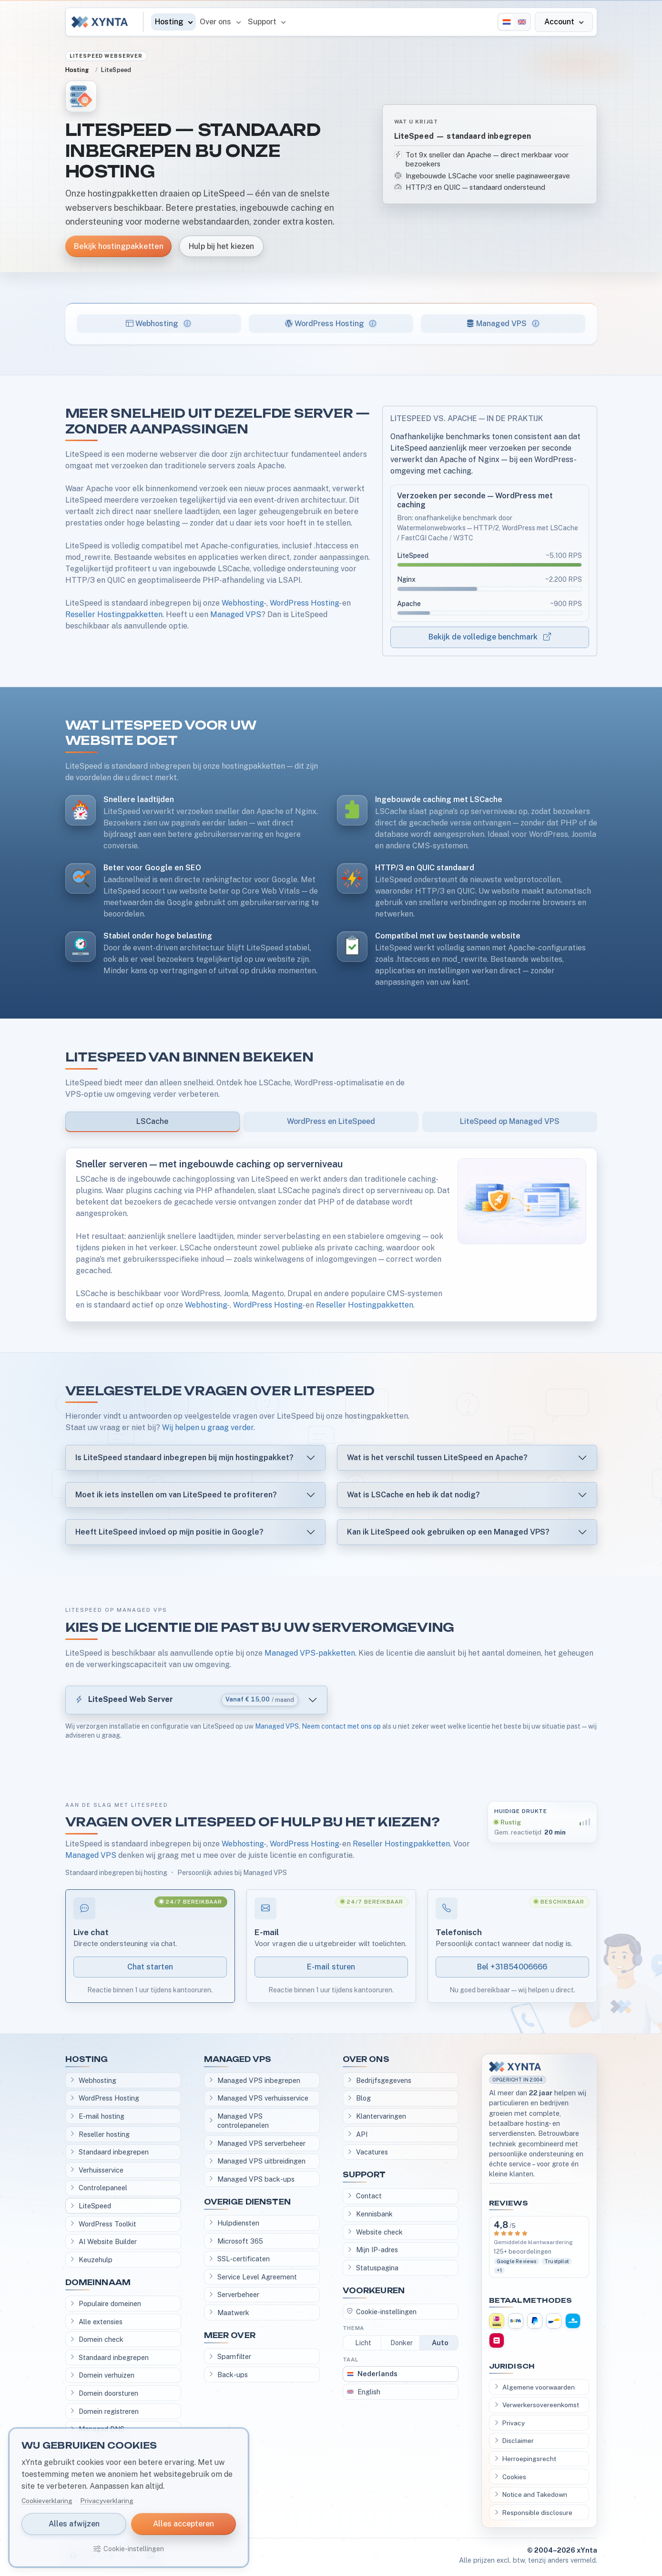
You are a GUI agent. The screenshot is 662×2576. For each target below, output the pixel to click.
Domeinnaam (98, 2282)
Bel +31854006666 (512, 1966)
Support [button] (263, 21)
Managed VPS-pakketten (310, 1653)
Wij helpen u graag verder (208, 1427)
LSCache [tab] (152, 1121)
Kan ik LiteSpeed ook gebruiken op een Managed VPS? (448, 1531)
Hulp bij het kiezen (221, 246)
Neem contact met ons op (341, 1726)
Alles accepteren (183, 2523)
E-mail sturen (331, 1966)
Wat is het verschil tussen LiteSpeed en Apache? (437, 1457)
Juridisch (512, 2366)
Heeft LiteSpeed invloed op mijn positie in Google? (169, 1531)
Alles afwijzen (74, 2523)
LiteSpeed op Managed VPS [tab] (510, 1121)
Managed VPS (235, 614)
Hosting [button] (170, 21)
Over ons (366, 2059)
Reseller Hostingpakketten (114, 614)
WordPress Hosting (304, 603)
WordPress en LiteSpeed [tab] (331, 1121)
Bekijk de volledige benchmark (489, 636)
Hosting (77, 69)
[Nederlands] (506, 22)
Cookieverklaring (46, 2500)
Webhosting (243, 603)
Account (560, 21)
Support (364, 2174)
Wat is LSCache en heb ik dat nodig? (413, 1494)
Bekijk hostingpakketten (118, 246)
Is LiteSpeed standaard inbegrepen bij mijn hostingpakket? (184, 1457)
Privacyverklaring (106, 2500)
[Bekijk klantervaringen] (539, 2247)
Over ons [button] (216, 21)
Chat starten (150, 1966)
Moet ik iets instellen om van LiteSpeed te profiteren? (176, 1494)
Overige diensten (247, 2201)
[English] (522, 22)
